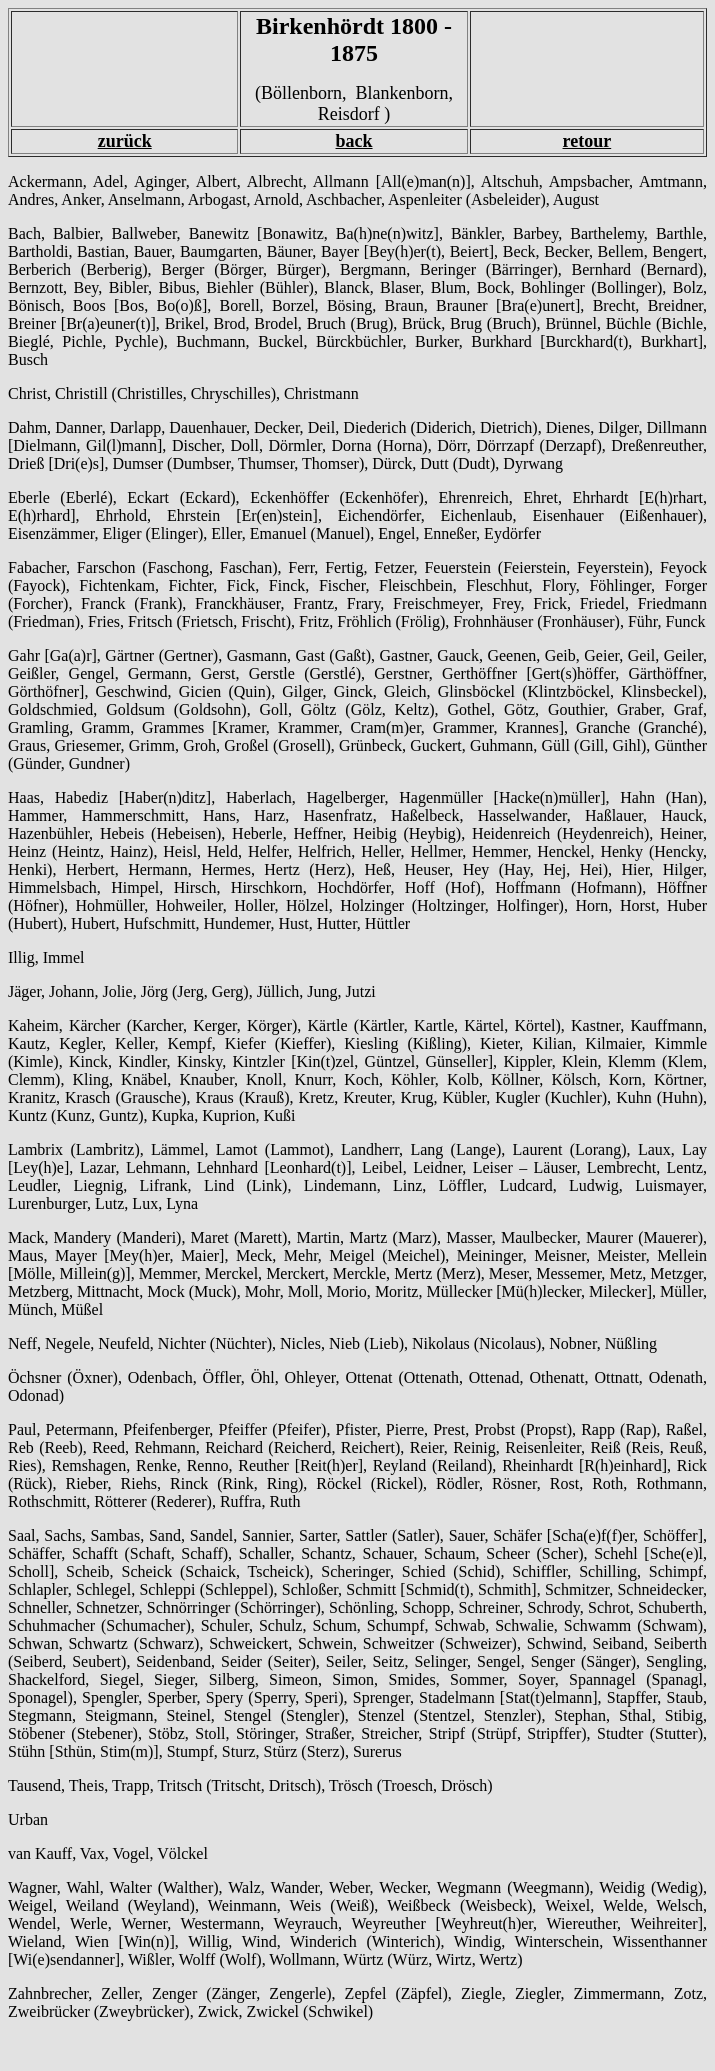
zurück (125, 141)
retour (587, 141)
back (354, 141)
